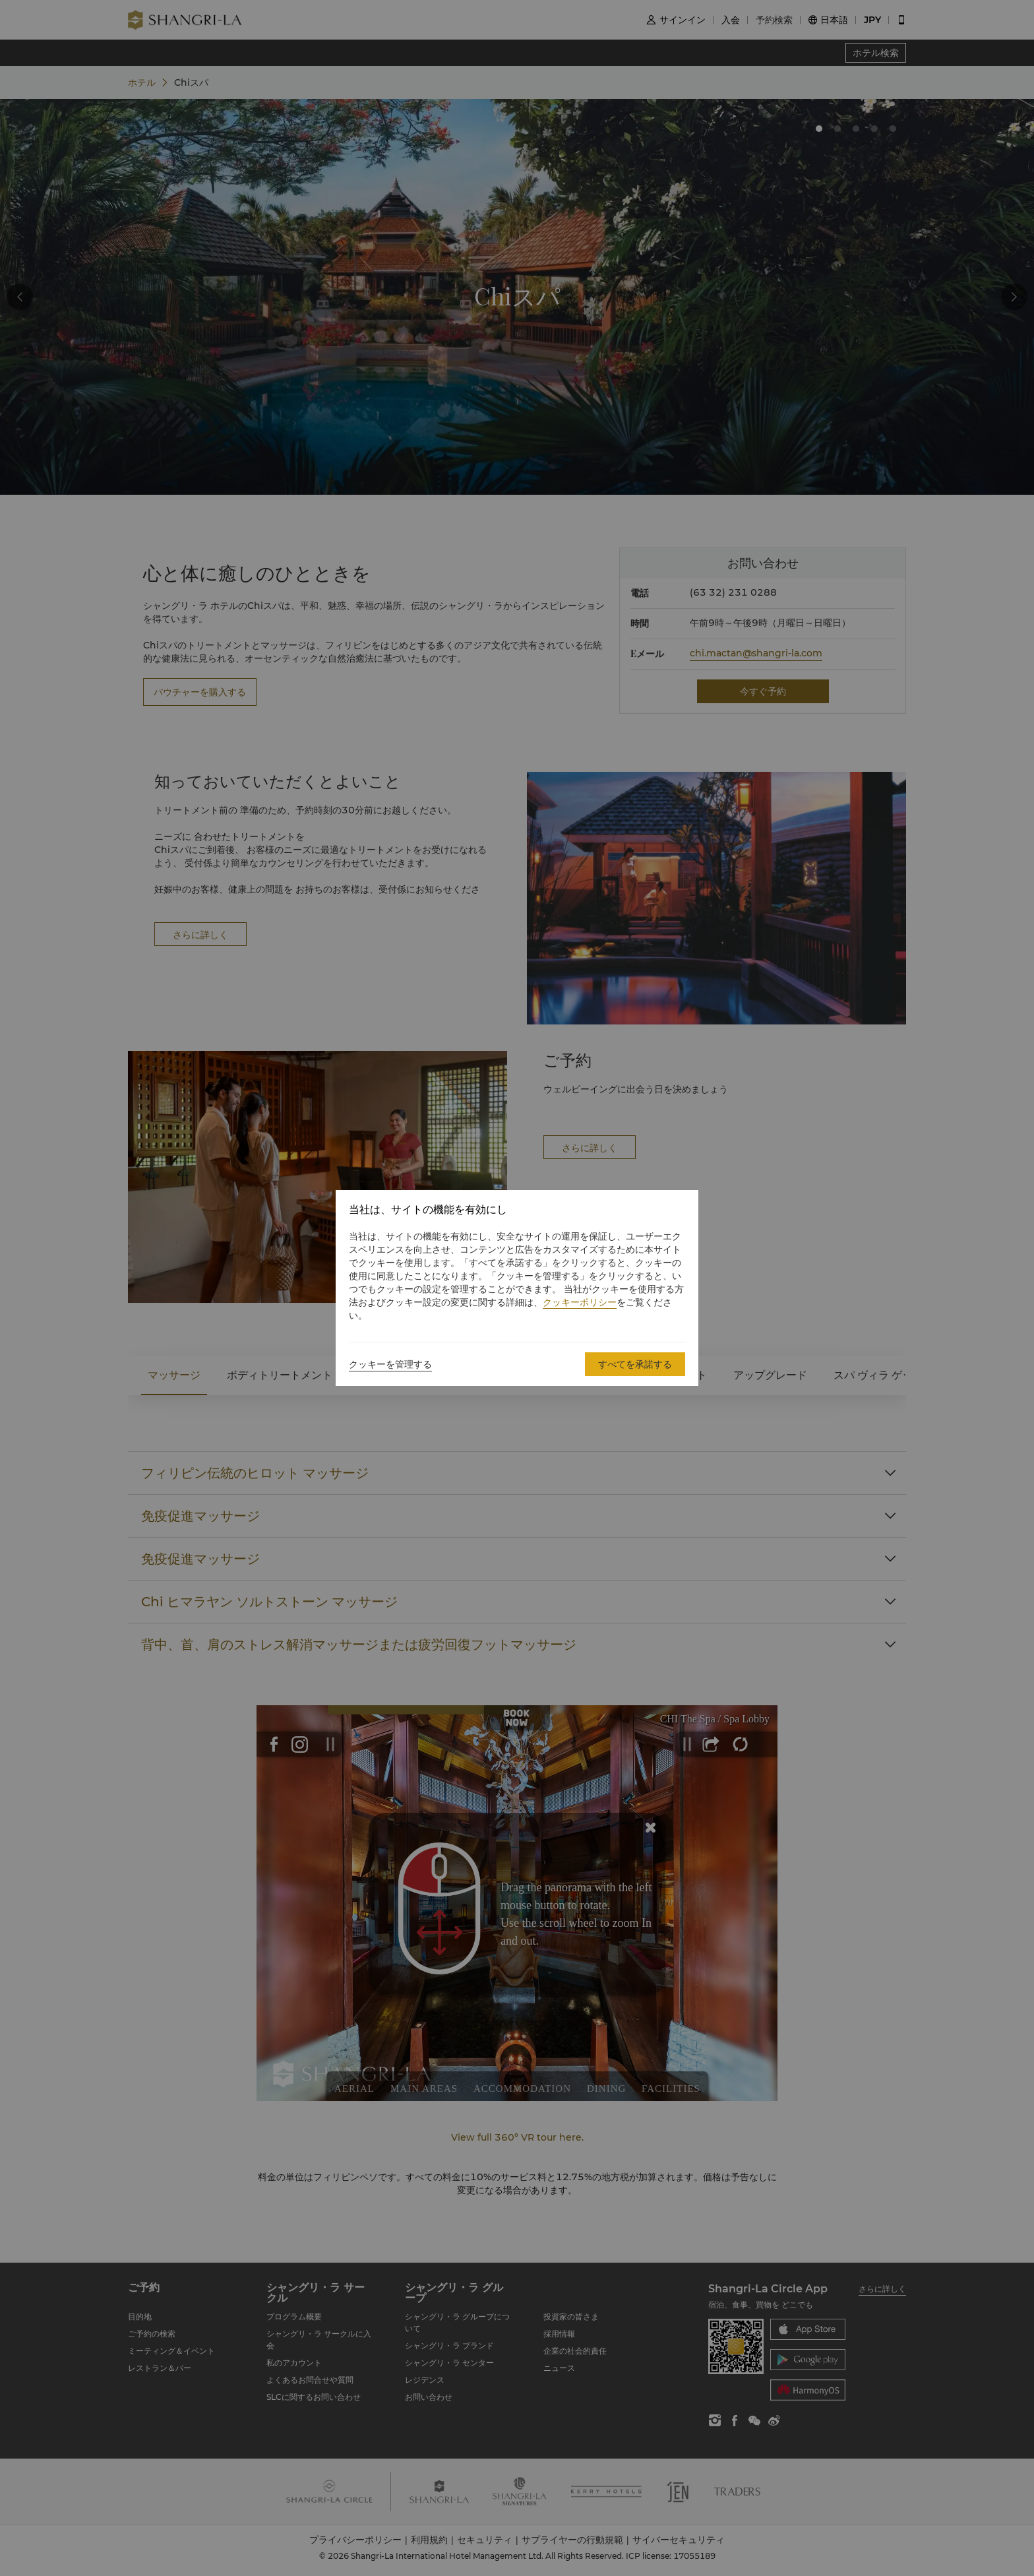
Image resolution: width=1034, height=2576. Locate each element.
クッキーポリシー (580, 1302)
